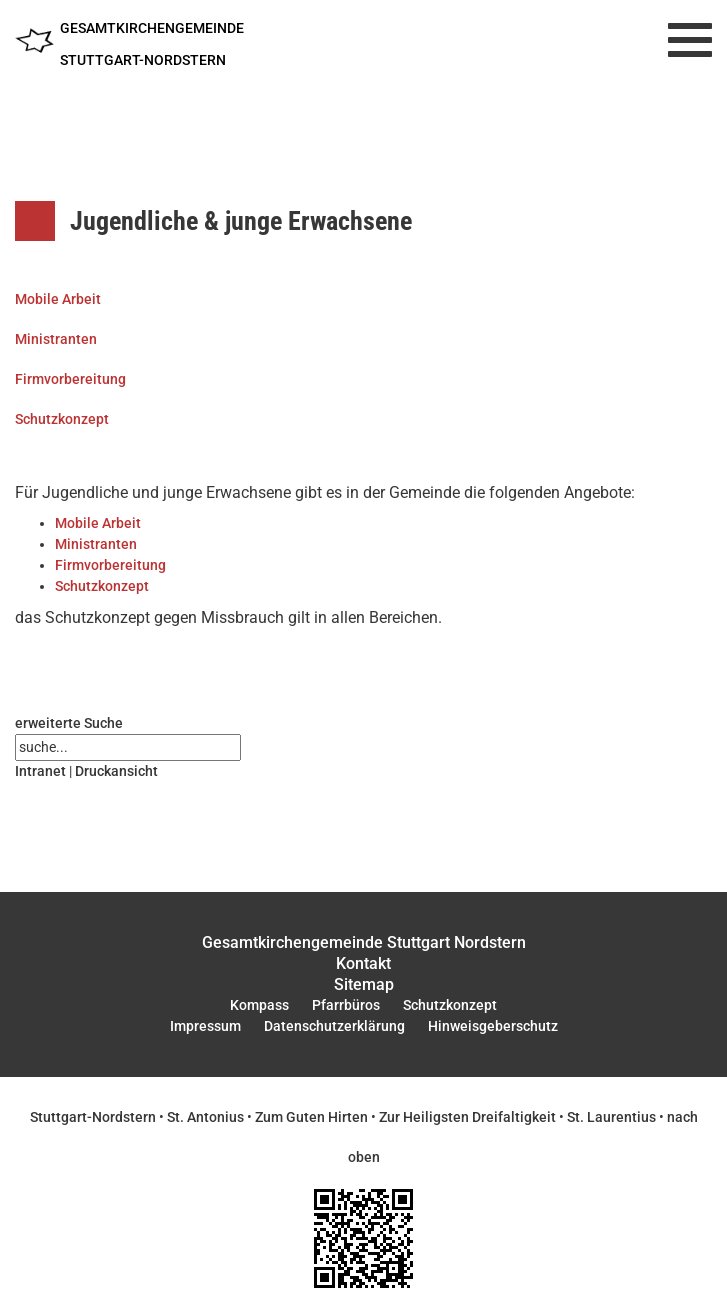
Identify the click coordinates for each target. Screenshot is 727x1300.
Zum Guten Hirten (311, 1117)
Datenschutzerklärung (334, 1026)
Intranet (40, 771)
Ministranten (56, 339)
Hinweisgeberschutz (493, 1026)
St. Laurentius (611, 1117)
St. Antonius (205, 1117)
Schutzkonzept (62, 419)
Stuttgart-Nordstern (93, 1117)
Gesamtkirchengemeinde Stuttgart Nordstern (364, 942)
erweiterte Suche (69, 723)
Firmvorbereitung (70, 379)
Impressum (205, 1026)
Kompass (259, 1005)
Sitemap (364, 984)
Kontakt (363, 963)
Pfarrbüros (346, 1005)
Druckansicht (116, 771)
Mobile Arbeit (58, 299)
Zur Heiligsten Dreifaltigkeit (467, 1117)
